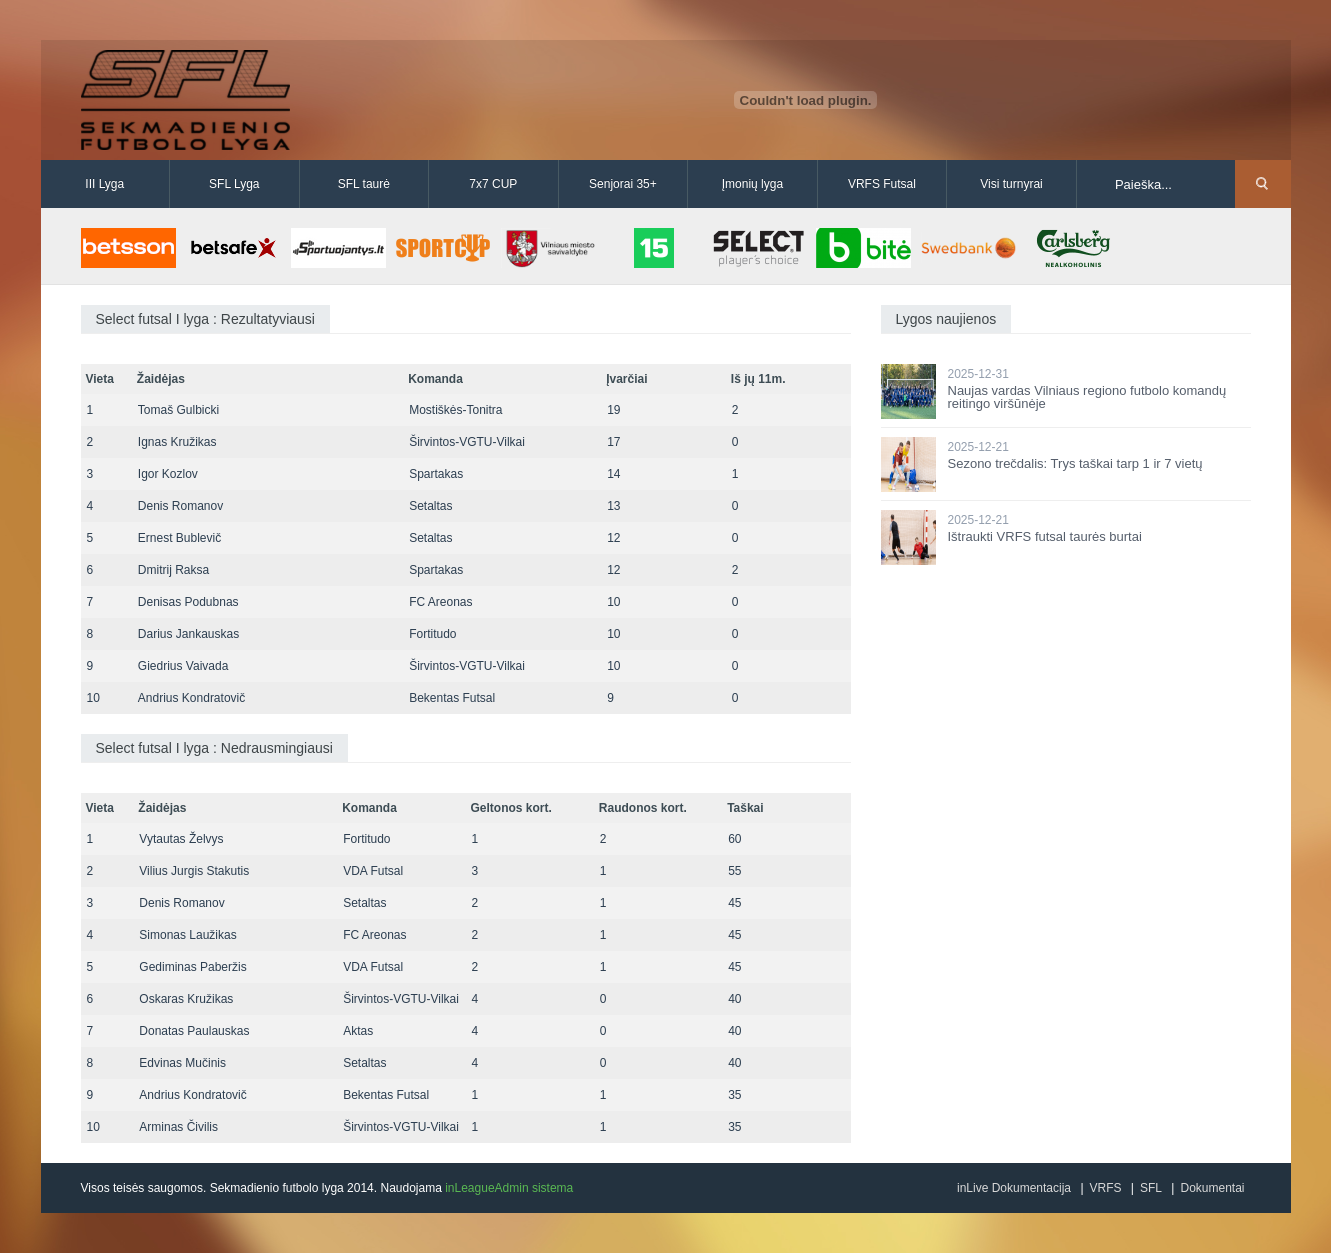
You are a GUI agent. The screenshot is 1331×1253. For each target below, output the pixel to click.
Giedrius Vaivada (183, 666)
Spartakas (436, 474)
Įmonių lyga (752, 184)
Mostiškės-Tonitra (455, 410)
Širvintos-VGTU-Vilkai (467, 442)
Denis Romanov (180, 506)
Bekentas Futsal (452, 698)
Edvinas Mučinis (182, 1063)
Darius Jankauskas (188, 634)
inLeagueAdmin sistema (509, 1188)
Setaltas (430, 506)
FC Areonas (440, 602)
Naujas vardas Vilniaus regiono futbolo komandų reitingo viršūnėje (1087, 397)
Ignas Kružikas (177, 442)
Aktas (358, 1031)
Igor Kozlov (168, 474)
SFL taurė (364, 184)
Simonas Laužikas (187, 935)
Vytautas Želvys (181, 839)
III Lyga (104, 184)
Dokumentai (1212, 1188)
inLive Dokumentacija (1014, 1188)
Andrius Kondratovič (191, 698)
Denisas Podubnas (188, 602)
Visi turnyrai (1011, 184)
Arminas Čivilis (178, 1127)
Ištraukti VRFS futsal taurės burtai (1045, 536)
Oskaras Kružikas (186, 999)
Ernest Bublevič (179, 538)
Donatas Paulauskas (194, 1031)
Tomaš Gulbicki (178, 410)
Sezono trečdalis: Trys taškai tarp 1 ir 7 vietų (1075, 463)
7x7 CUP (493, 184)
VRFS (1106, 1188)
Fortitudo (432, 634)
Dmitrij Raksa (173, 570)
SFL (1151, 1188)
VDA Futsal (373, 871)
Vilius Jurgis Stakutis (194, 871)
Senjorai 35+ (623, 184)
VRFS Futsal (882, 184)
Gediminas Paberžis (192, 967)
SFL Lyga (234, 184)
